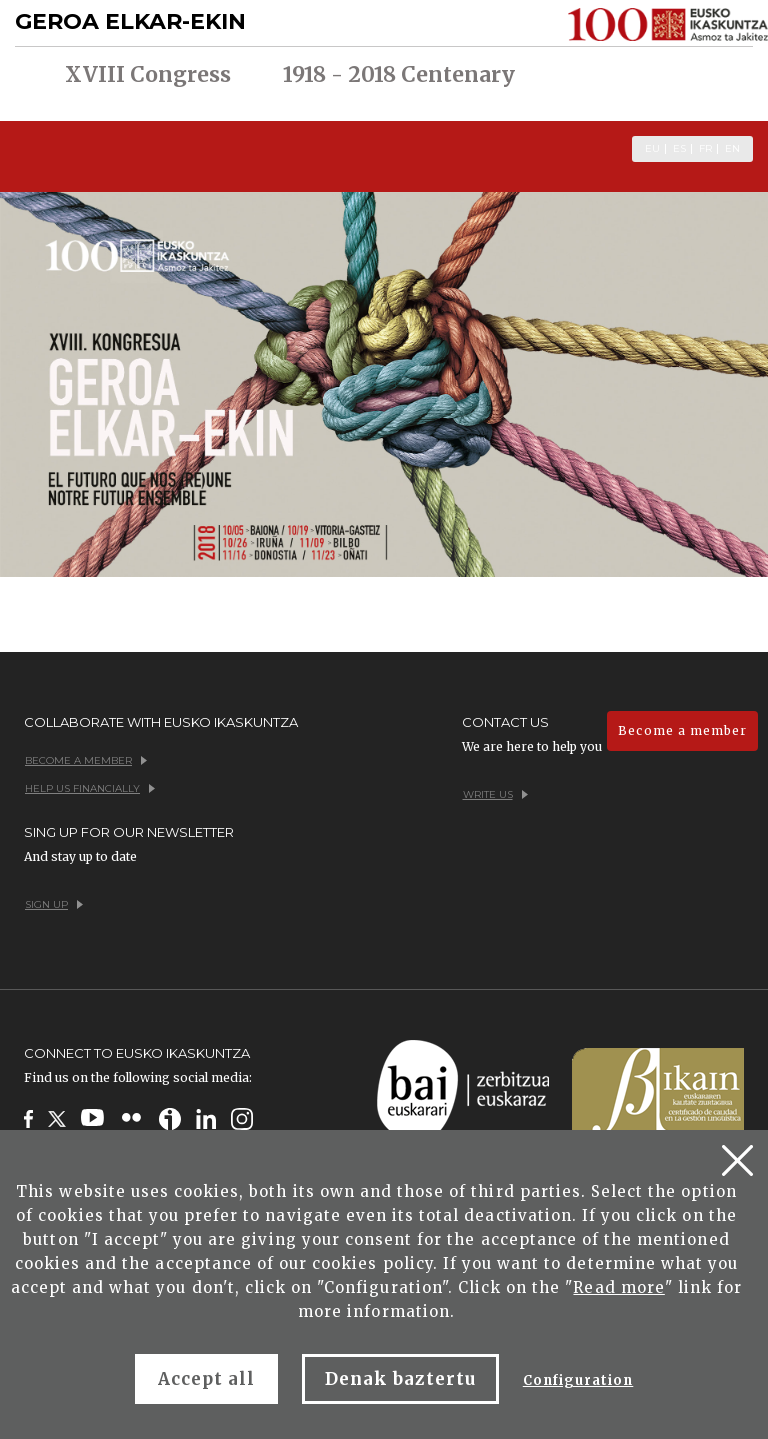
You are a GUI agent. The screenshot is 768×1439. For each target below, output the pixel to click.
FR (705, 149)
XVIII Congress (148, 75)
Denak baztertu (400, 1379)
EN (732, 149)
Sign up (54, 904)
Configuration (578, 1380)
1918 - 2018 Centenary (399, 75)
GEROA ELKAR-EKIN (130, 21)
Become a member (682, 730)
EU (652, 149)
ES (679, 149)
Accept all (206, 1379)
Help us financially (90, 788)
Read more (618, 1287)
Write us (495, 794)
